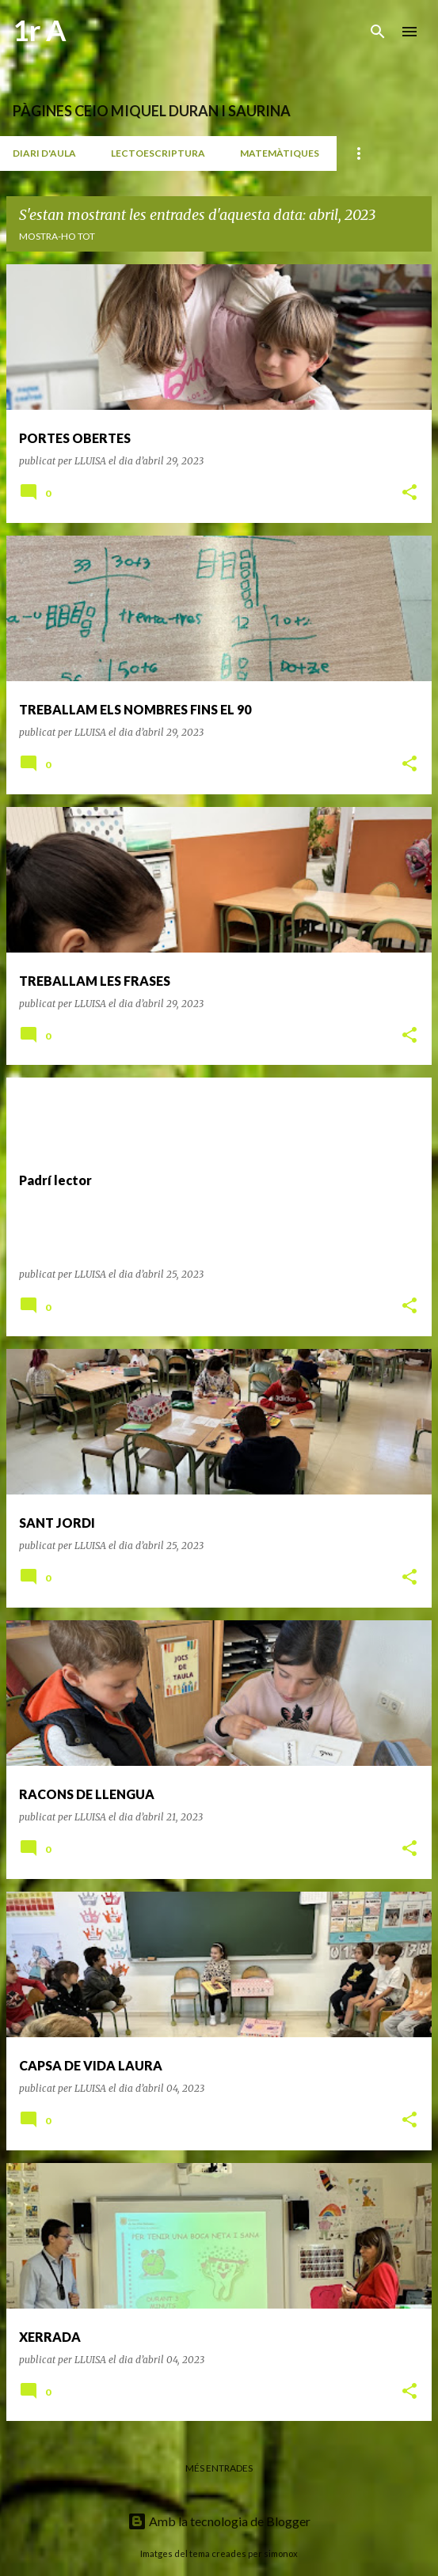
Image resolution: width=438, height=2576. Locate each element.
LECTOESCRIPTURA (158, 153)
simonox (281, 2553)
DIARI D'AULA (44, 153)
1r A (40, 30)
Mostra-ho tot (57, 236)
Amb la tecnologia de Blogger (219, 2521)
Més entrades (219, 2468)
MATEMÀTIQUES (279, 153)
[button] (409, 493)
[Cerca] (377, 32)
